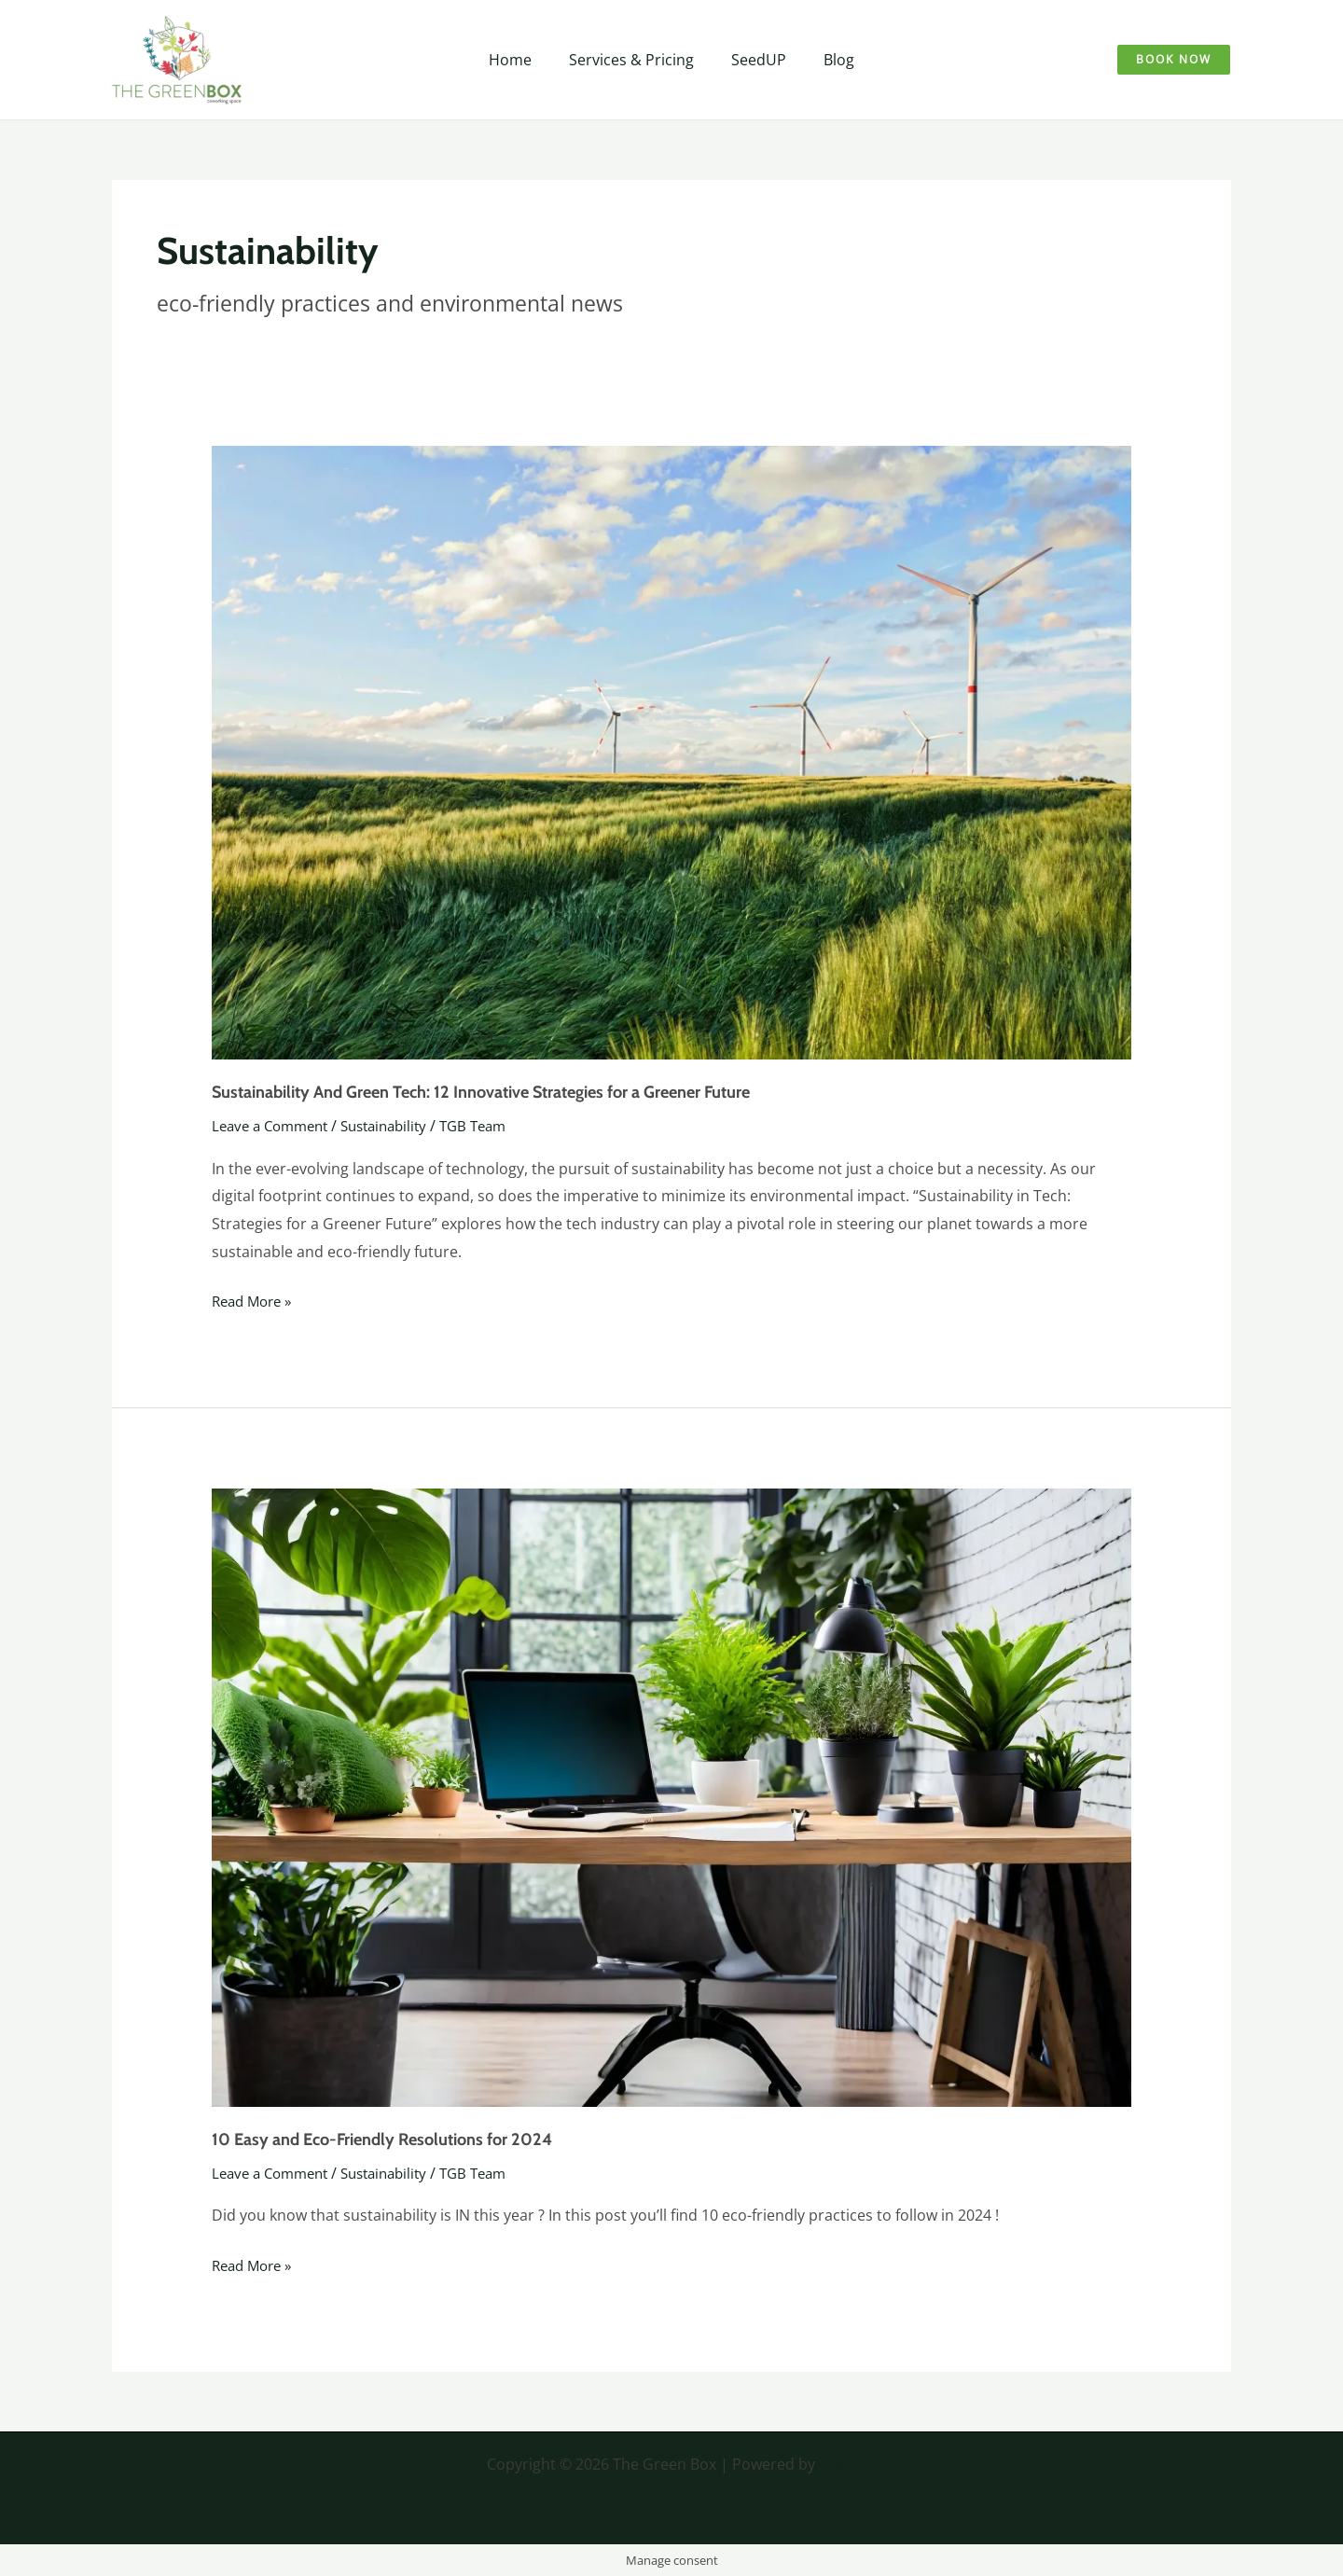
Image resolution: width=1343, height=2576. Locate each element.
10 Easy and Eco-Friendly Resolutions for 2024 (382, 2139)
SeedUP (754, 59)
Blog (827, 59)
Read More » (255, 1299)
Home (521, 59)
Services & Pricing (635, 59)
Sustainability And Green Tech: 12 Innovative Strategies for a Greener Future (481, 1092)
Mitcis (837, 2464)
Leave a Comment (275, 1125)
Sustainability (398, 1125)
